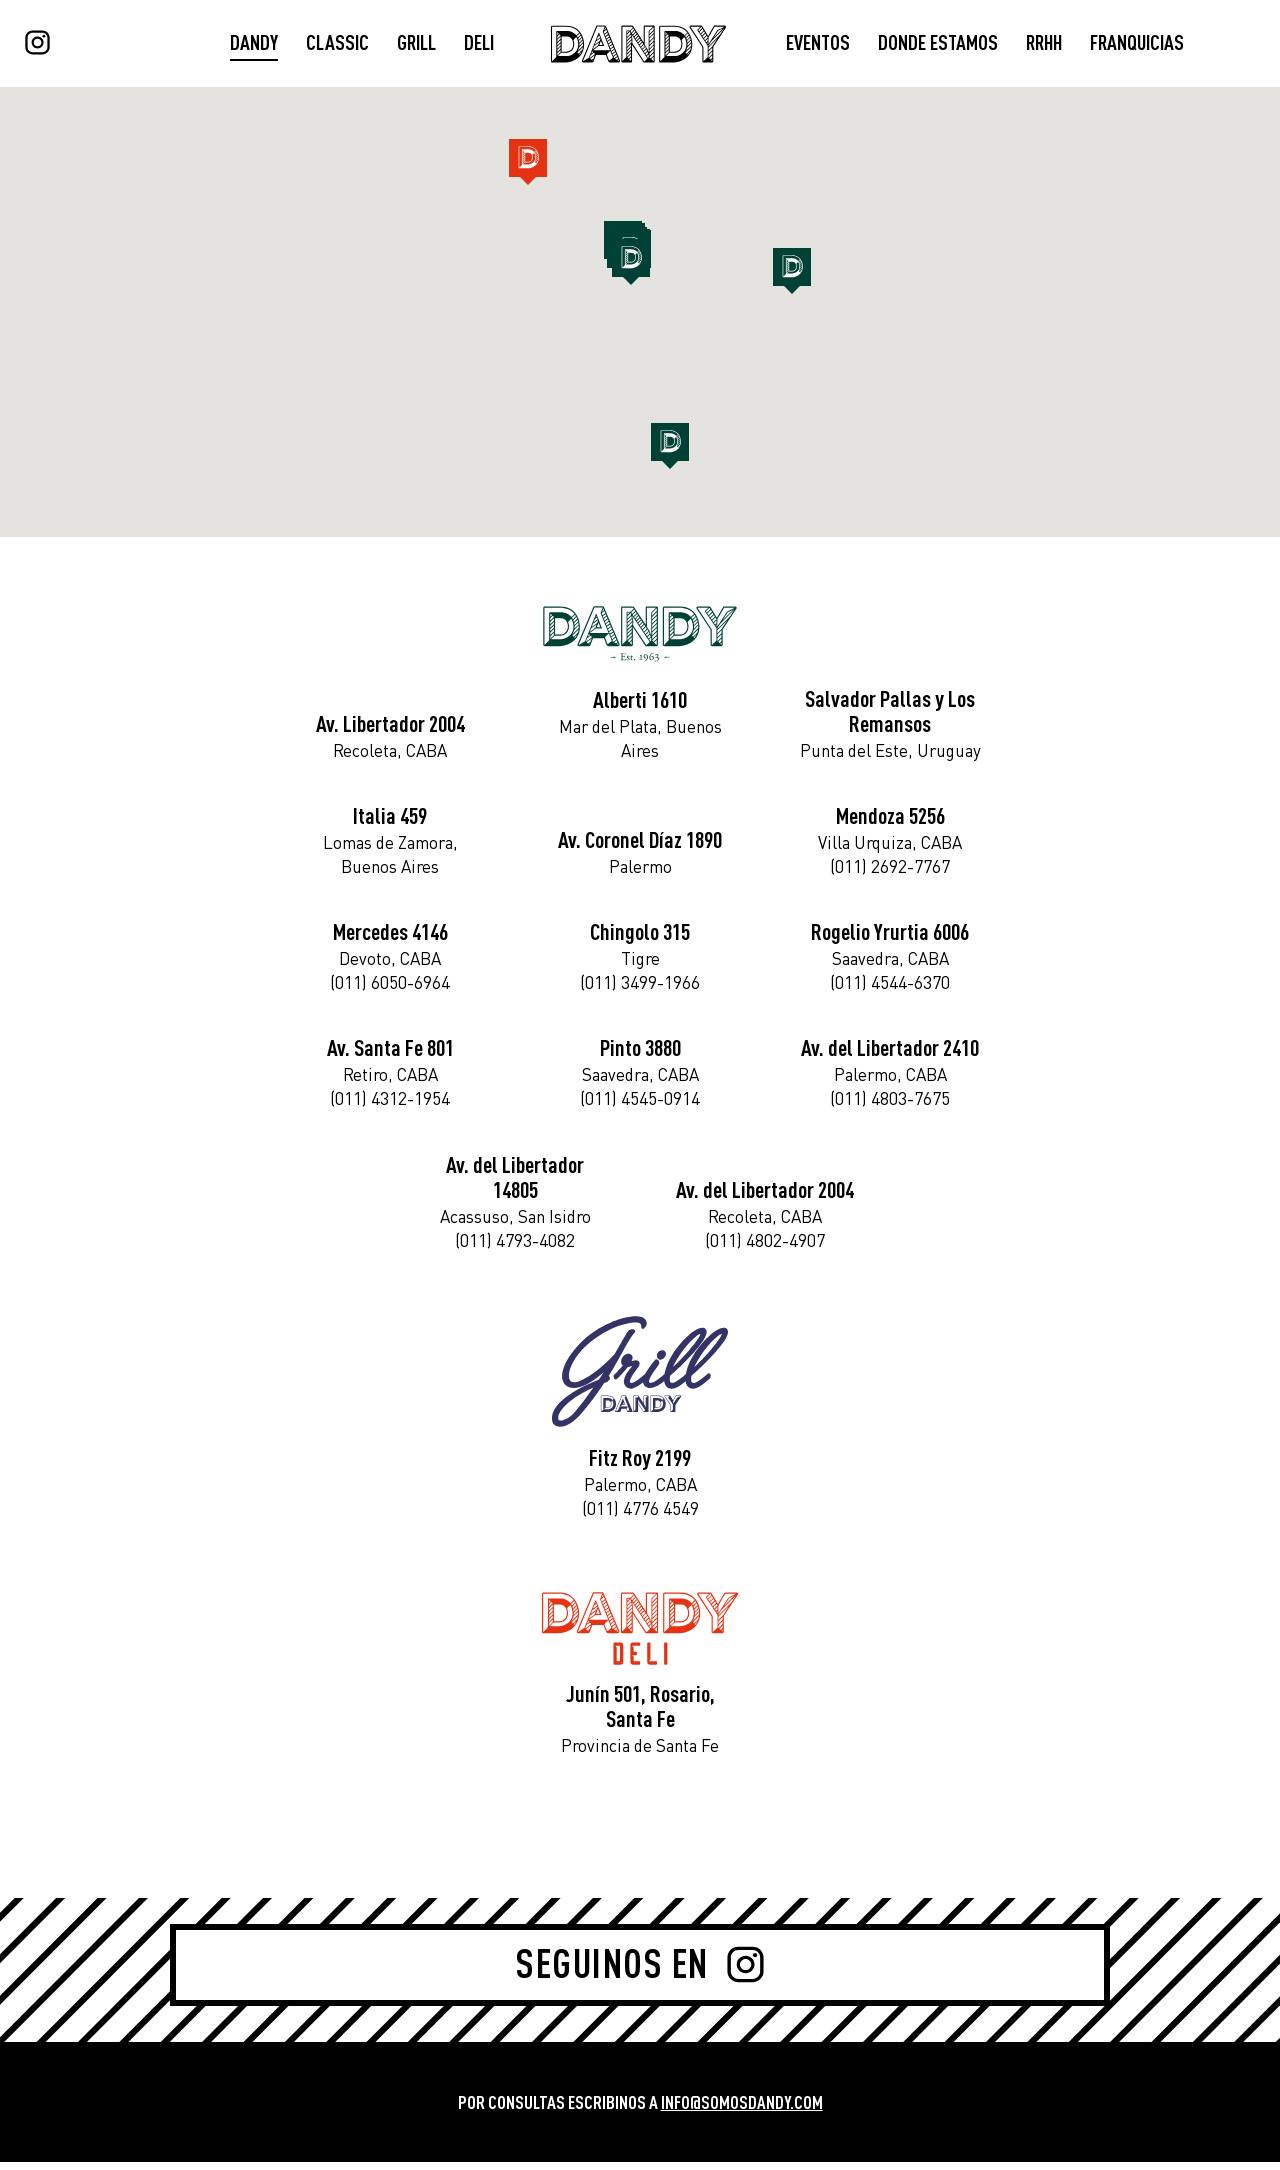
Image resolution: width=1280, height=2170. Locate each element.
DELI (479, 44)
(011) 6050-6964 (390, 987)
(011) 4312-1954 (390, 1103)
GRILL (416, 44)
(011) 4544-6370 (890, 987)
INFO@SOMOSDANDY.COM (741, 2110)
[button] (670, 448)
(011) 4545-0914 (640, 1103)
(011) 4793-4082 (515, 1244)
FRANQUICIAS (1137, 44)
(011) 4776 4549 (640, 1515)
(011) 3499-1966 (640, 987)
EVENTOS (818, 44)
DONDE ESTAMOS (938, 44)
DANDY (254, 44)
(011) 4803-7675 (890, 1103)
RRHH (1044, 44)
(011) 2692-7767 (890, 871)
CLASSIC (337, 44)
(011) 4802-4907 (765, 1244)
